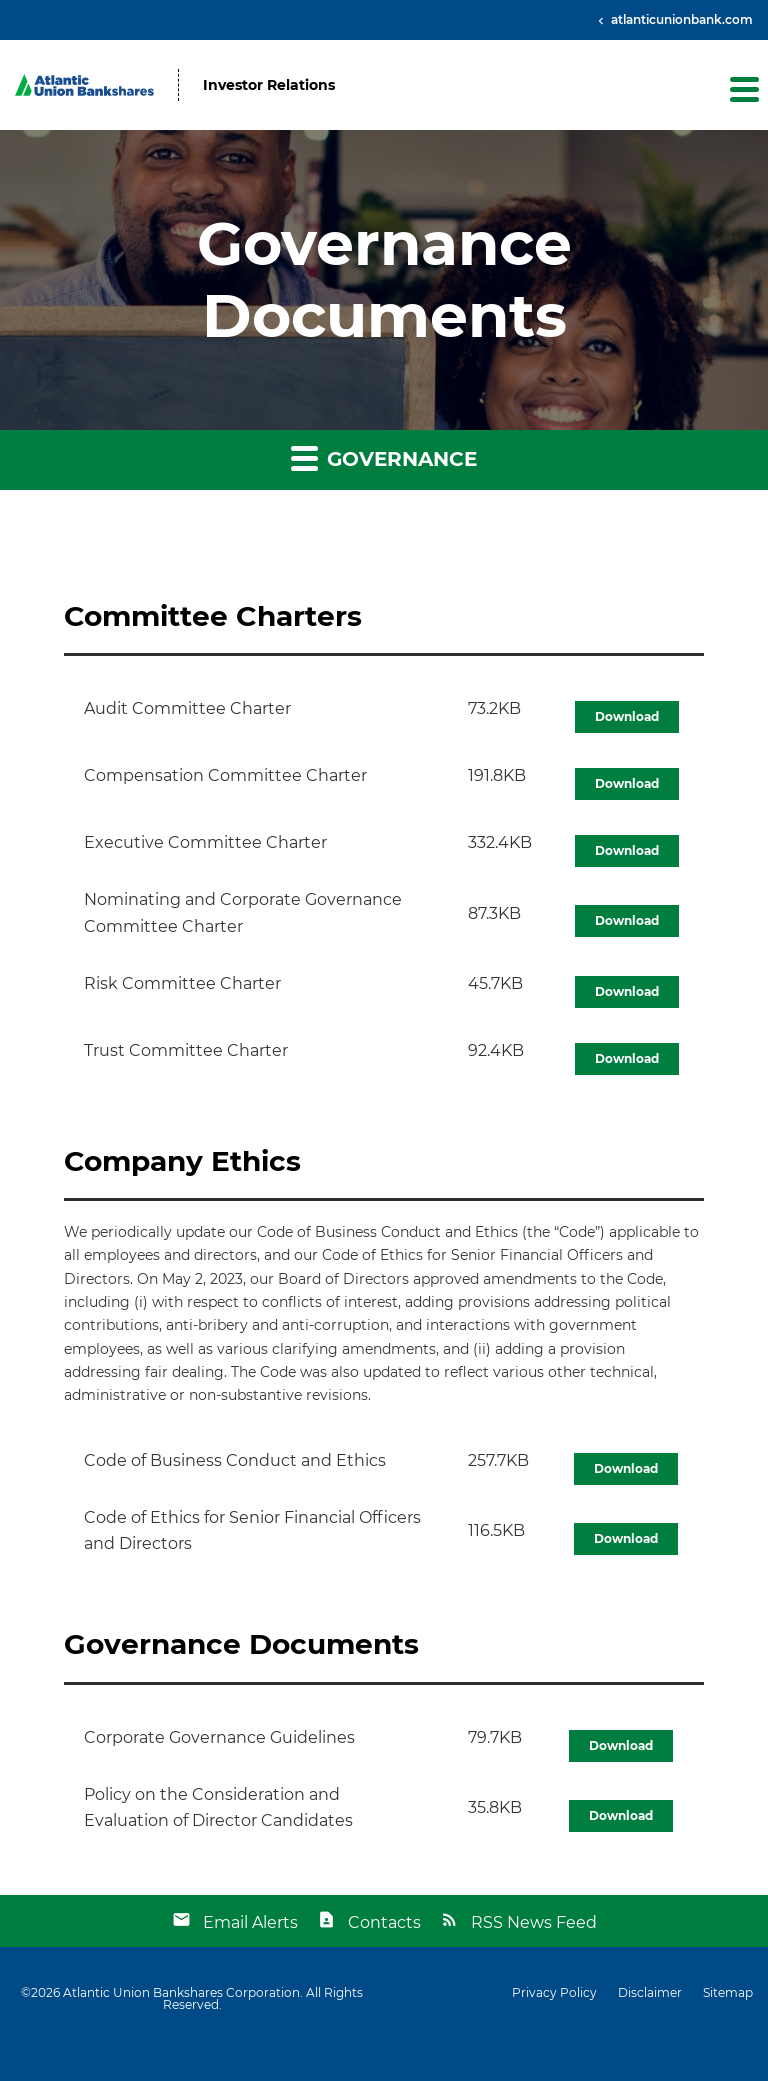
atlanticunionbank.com (680, 19)
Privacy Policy (554, 1993)
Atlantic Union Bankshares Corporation (181, 1992)
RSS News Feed (534, 1922)
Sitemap (728, 1993)
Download (627, 716)
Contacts (384, 1922)
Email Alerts (250, 1922)
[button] (743, 89)
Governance (384, 457)
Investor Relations (269, 85)
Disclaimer (650, 1993)
